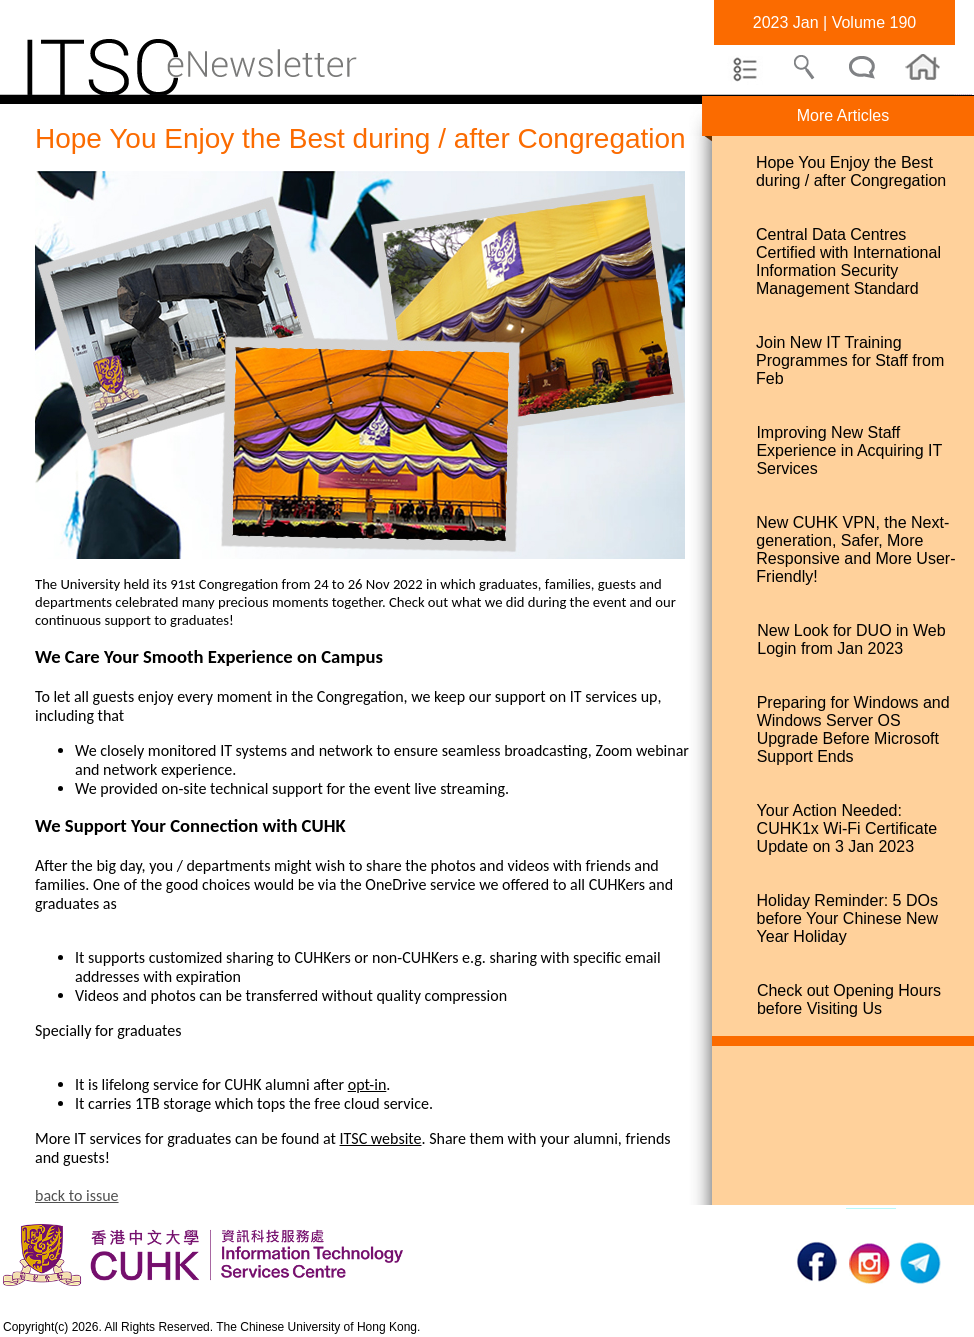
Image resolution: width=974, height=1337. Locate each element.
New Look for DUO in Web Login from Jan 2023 (851, 639)
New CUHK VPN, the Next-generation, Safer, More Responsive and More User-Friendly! (855, 549)
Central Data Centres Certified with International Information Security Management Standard (848, 261)
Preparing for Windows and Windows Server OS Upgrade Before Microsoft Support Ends (853, 729)
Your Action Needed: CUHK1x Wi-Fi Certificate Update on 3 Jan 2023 (847, 828)
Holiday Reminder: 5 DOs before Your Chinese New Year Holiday (847, 918)
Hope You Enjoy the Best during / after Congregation (851, 171)
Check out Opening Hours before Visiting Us (849, 999)
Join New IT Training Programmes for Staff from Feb (850, 360)
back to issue (77, 1195)
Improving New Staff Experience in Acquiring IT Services (849, 450)
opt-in (367, 1084)
